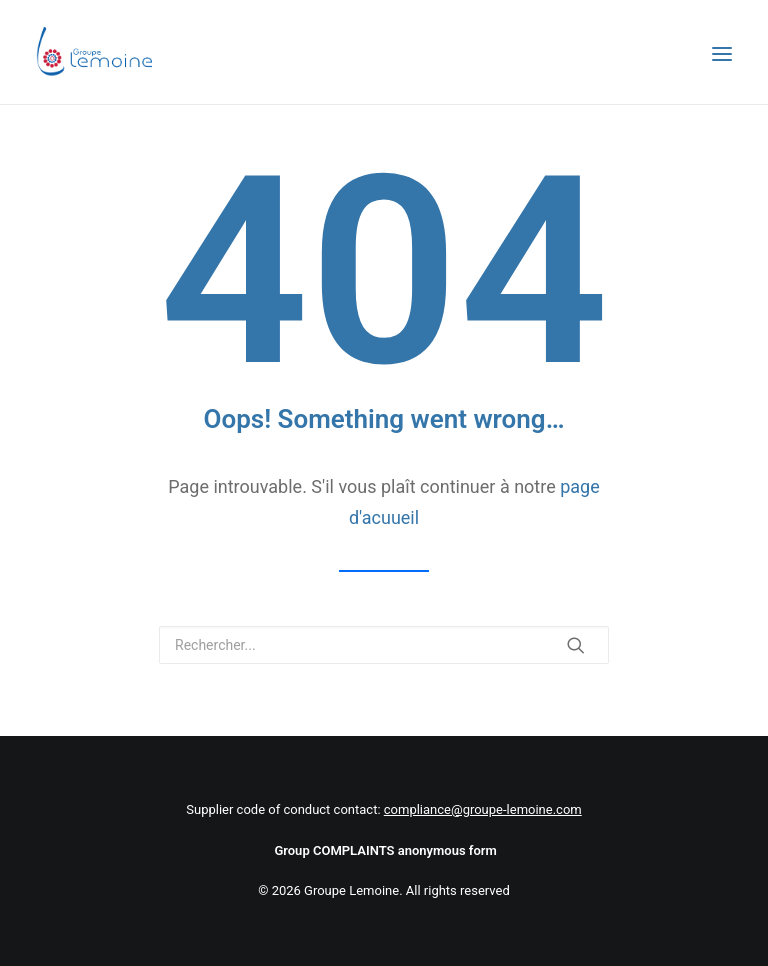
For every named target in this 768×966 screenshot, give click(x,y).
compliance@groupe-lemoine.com (483, 809)
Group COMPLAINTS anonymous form (385, 850)
